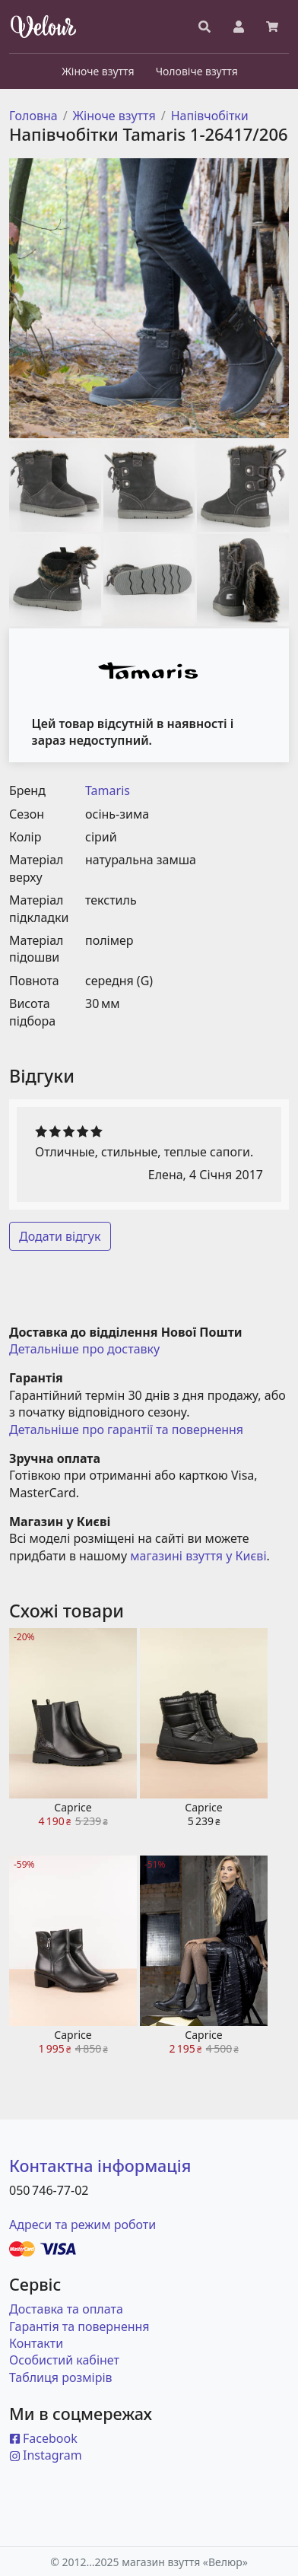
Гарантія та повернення (79, 2326)
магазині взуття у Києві (198, 1555)
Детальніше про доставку (84, 1348)
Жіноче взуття (114, 115)
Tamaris (107, 790)
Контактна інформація (100, 2166)
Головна (33, 115)
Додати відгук (60, 1236)
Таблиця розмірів (61, 2377)
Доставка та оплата (66, 2309)
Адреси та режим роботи (82, 2224)
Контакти (36, 2343)
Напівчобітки (210, 115)
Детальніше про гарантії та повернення (126, 1429)
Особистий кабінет (64, 2360)
